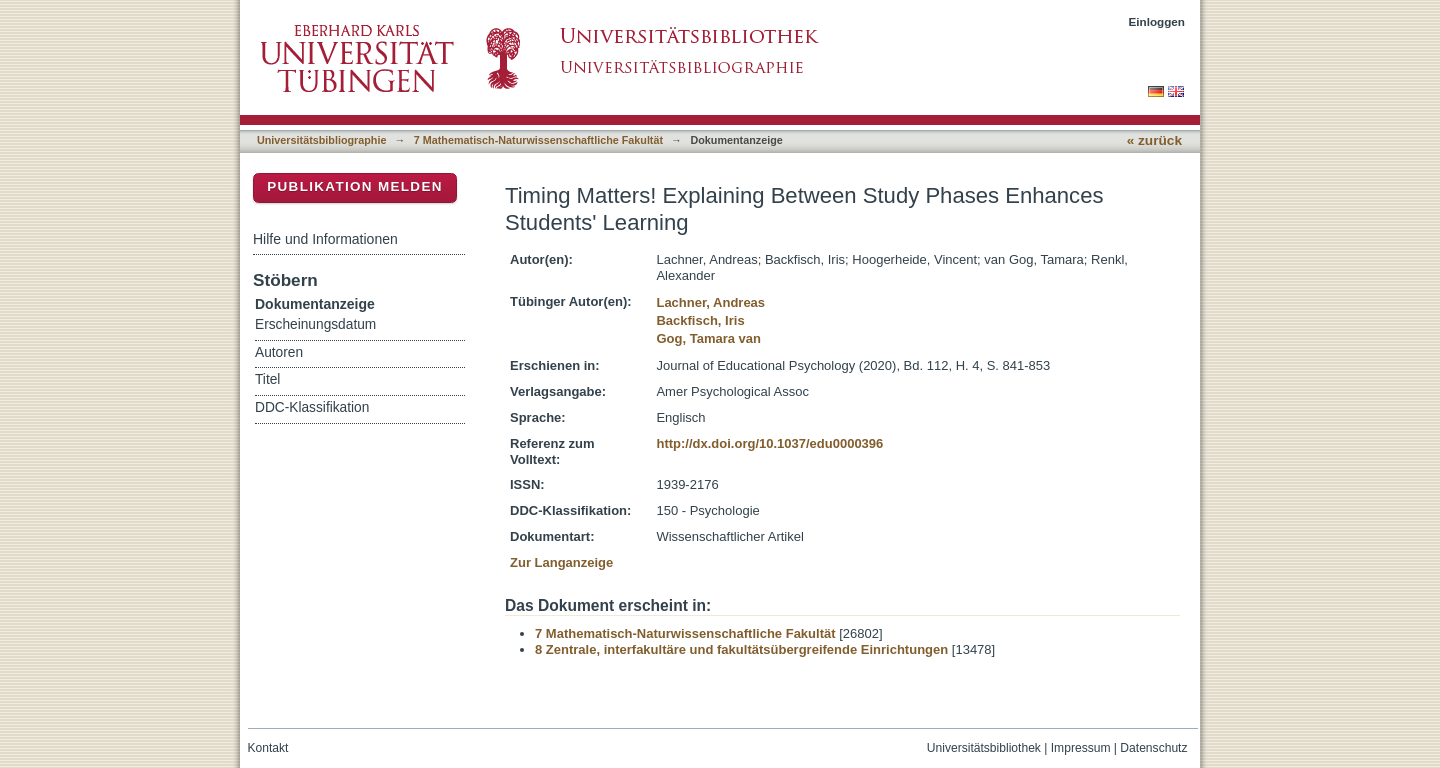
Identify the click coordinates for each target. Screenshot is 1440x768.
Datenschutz (1153, 748)
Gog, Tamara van (708, 338)
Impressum (1081, 748)
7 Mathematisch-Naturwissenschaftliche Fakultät (538, 140)
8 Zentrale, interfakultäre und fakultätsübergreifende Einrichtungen (741, 649)
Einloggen (1157, 21)
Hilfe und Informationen (325, 239)
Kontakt (268, 748)
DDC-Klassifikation (312, 407)
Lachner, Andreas (710, 302)
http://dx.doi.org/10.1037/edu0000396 (769, 443)
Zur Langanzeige (561, 562)
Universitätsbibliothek (984, 748)
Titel (267, 379)
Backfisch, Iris (700, 320)
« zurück (1154, 140)
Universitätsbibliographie (321, 140)
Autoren (279, 352)
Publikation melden (355, 186)
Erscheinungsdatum (315, 324)
